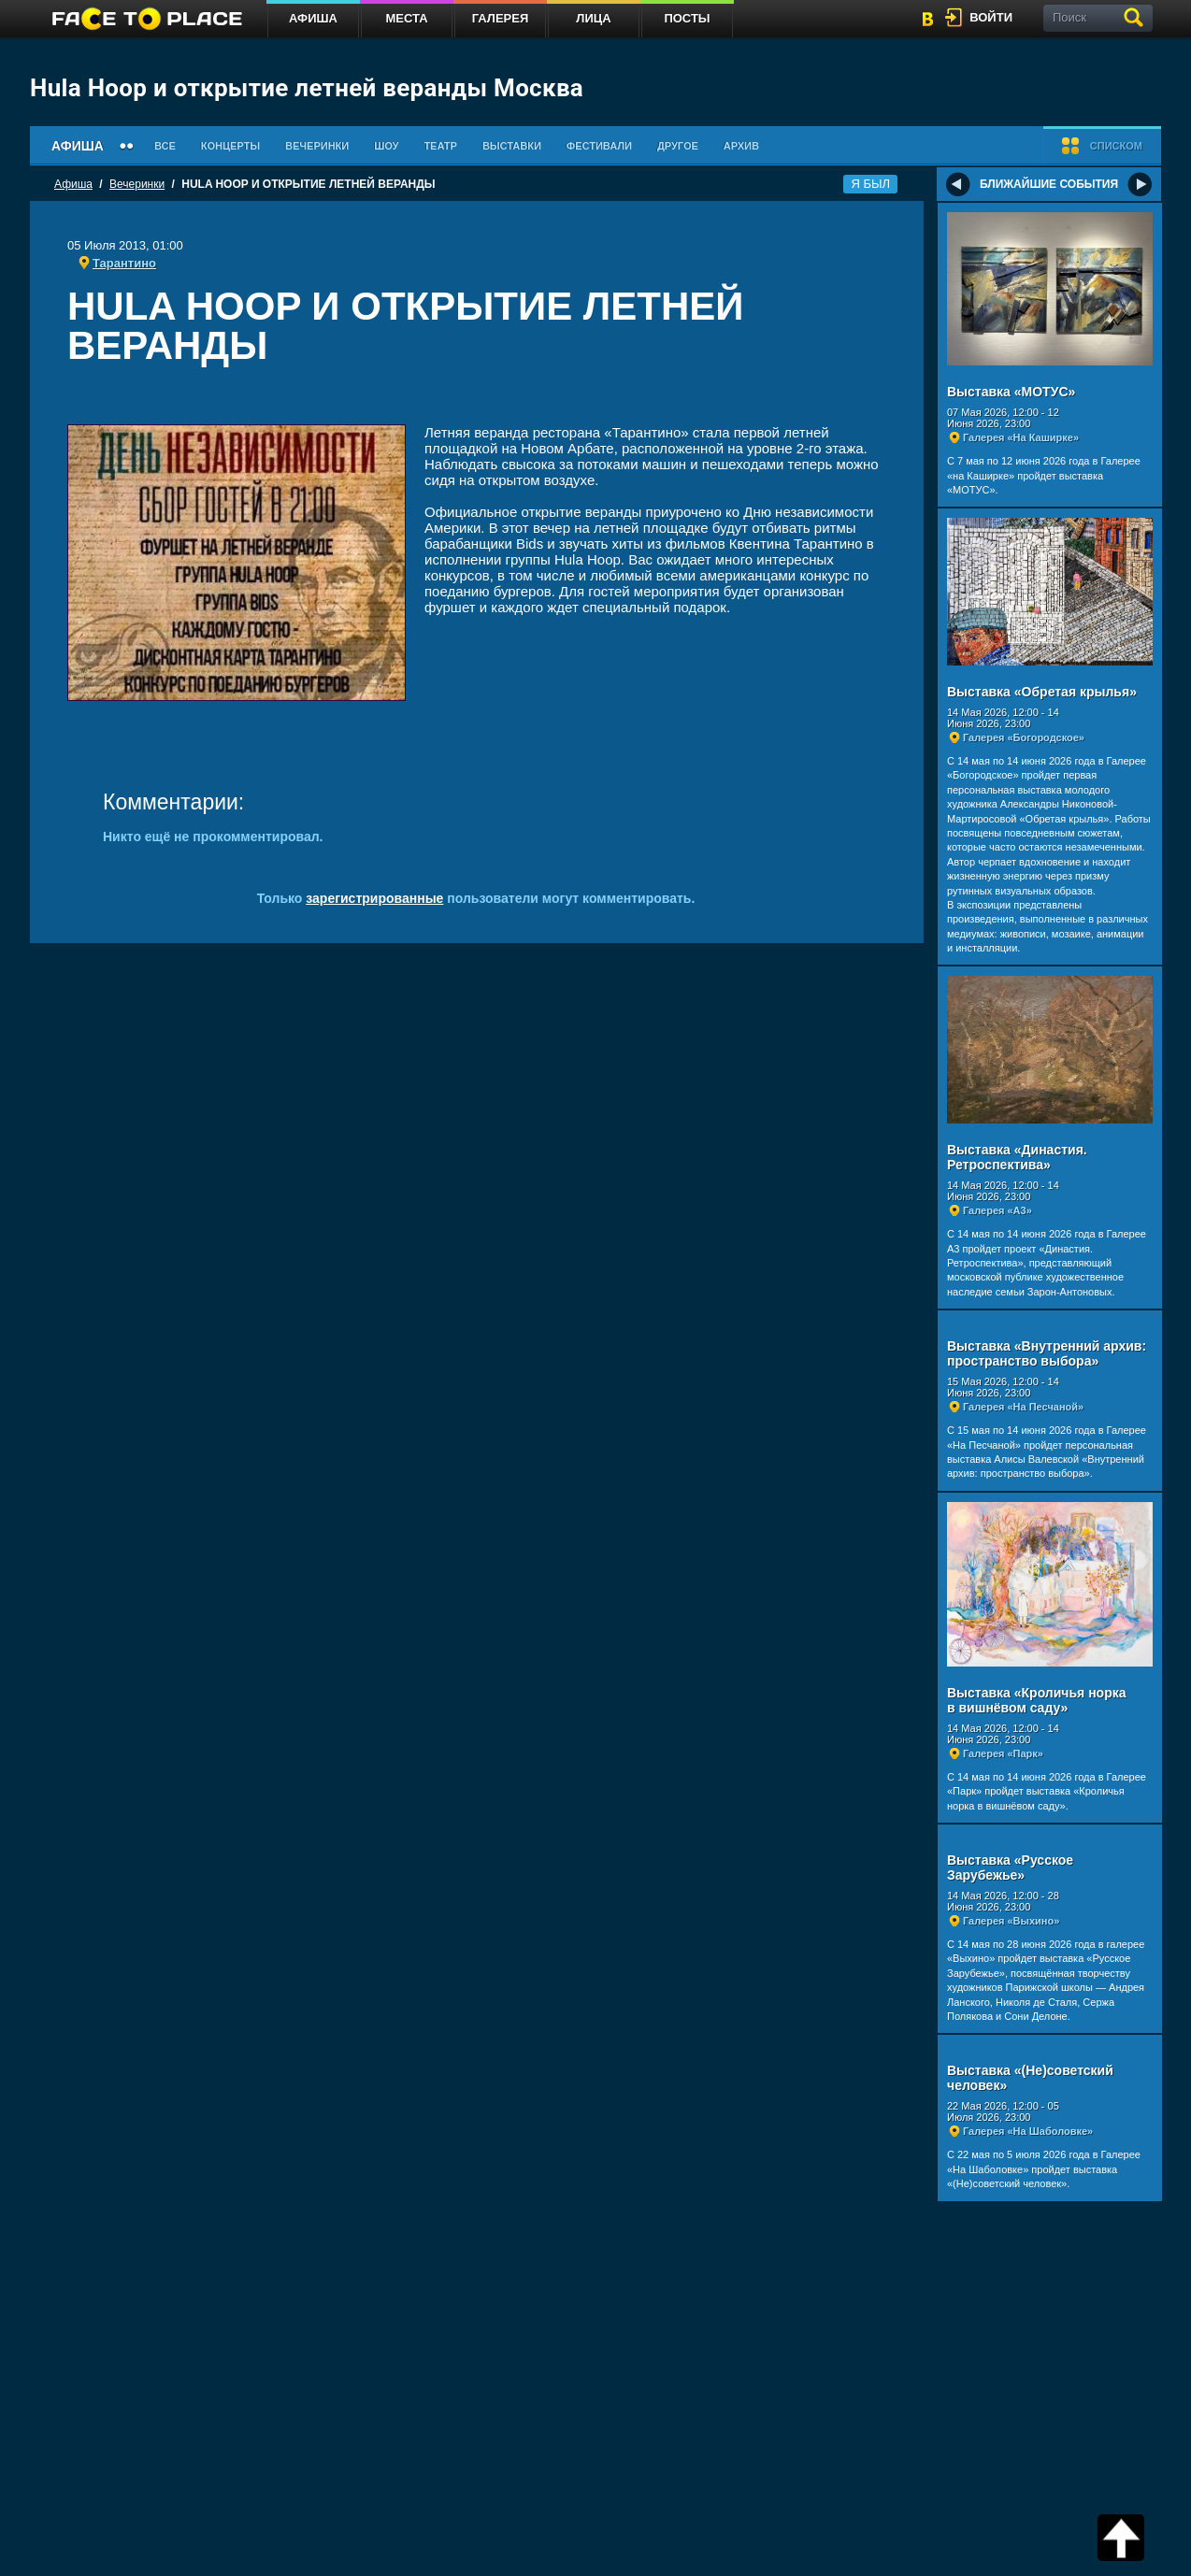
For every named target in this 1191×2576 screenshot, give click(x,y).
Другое (677, 145)
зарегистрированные (374, 898)
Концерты (230, 145)
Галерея (500, 18)
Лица (593, 18)
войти (990, 17)
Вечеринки (317, 145)
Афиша (313, 18)
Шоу (386, 145)
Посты (687, 18)
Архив (741, 145)
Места (406, 18)
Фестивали (599, 145)
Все (165, 145)
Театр (440, 145)
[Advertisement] (477, 399)
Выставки (511, 145)
